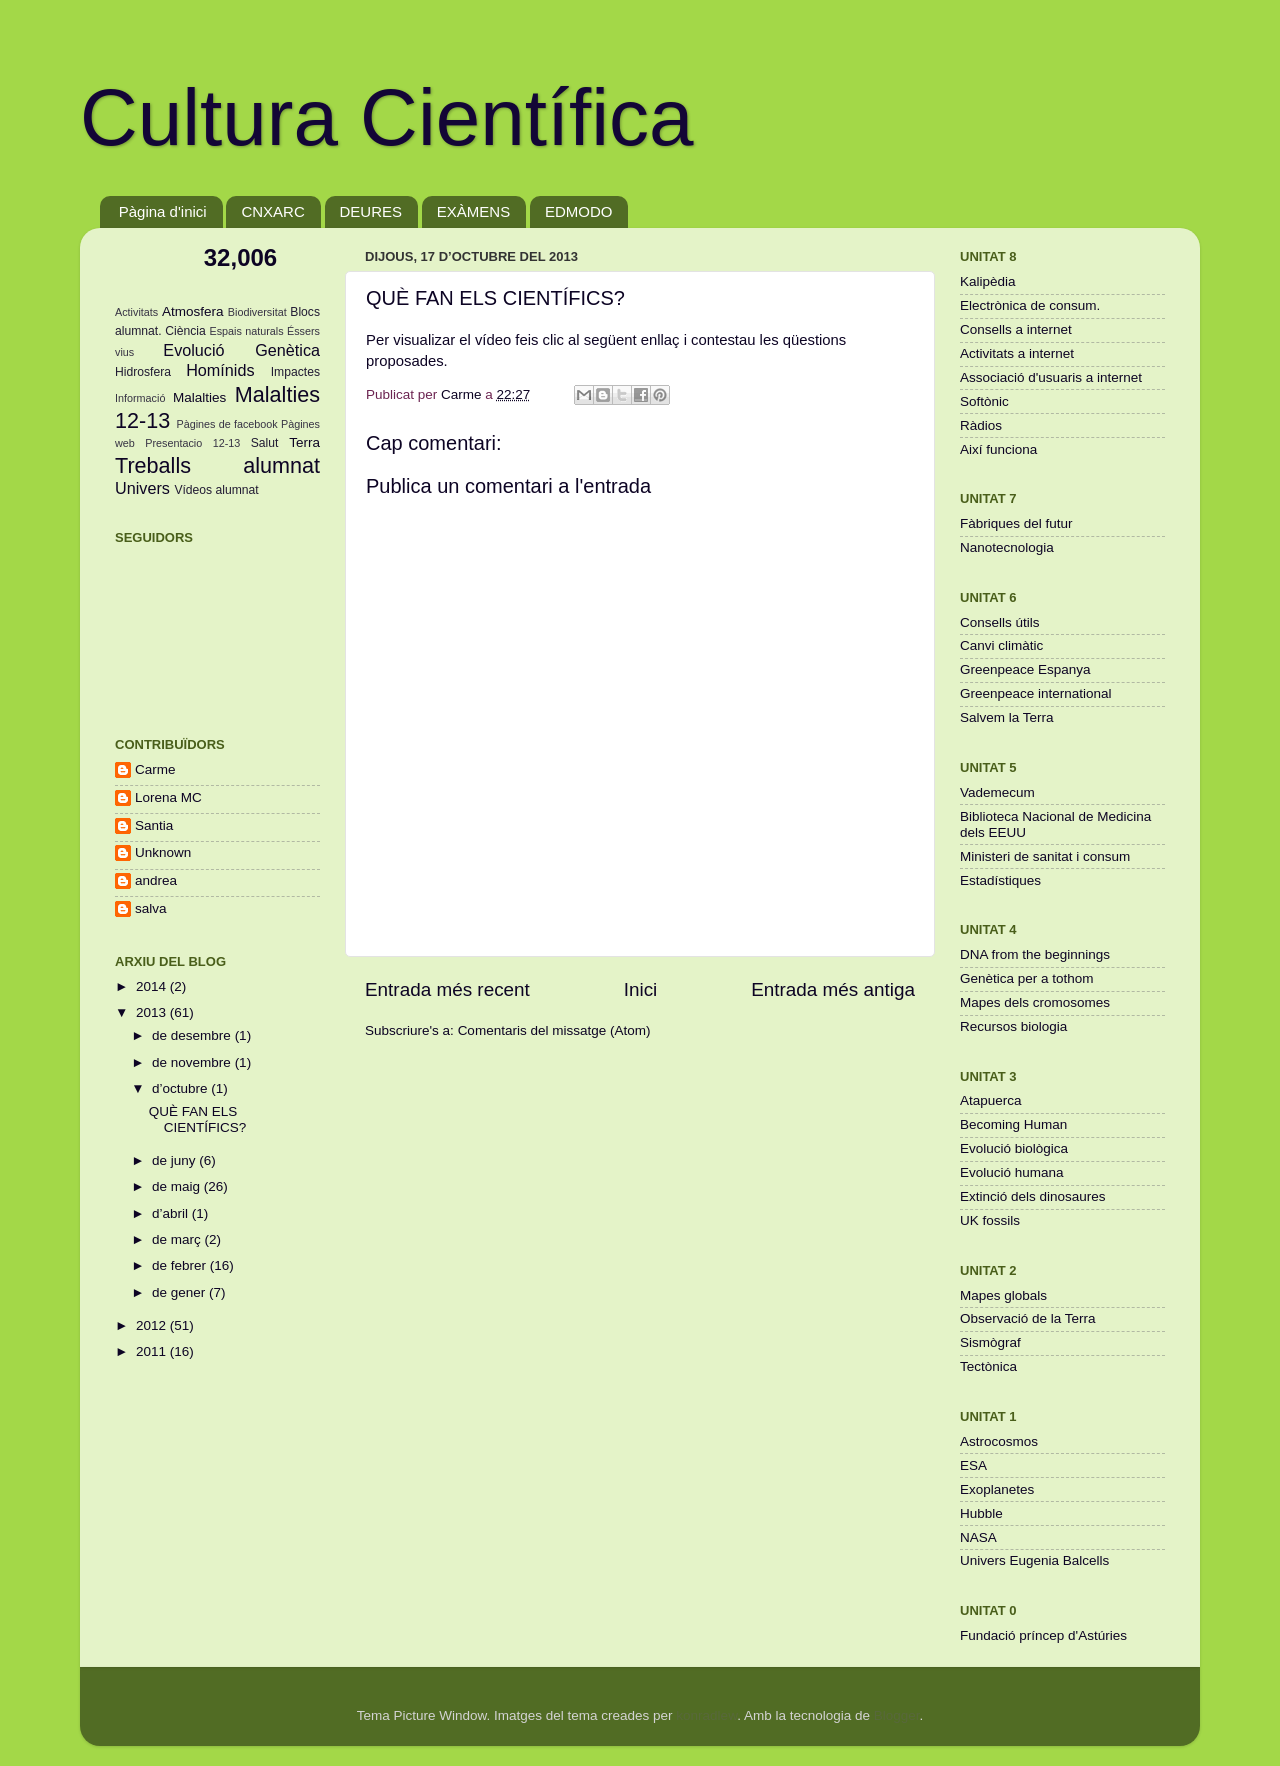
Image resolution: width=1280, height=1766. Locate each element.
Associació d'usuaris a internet (1051, 377)
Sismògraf (990, 1342)
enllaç (660, 340)
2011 (153, 1351)
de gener (180, 1292)
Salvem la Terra (1007, 717)
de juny (175, 1160)
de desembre (193, 1035)
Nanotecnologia (1007, 547)
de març (178, 1239)
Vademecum (997, 792)
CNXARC (272, 211)
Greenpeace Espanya (1025, 669)
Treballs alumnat (217, 465)
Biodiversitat (257, 312)
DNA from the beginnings (1035, 954)
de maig (178, 1186)
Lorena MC (168, 797)
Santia (154, 825)
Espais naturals (247, 331)
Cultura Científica (387, 117)
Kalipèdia (988, 281)
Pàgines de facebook (226, 424)
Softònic (984, 401)
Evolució (193, 350)
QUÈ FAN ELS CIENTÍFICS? (198, 1119)
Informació (140, 398)
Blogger (897, 1715)
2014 (153, 986)
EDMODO (579, 211)
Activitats (136, 312)
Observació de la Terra (1028, 1318)
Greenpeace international (1036, 693)
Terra (304, 442)
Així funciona (998, 449)
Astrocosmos (999, 1441)
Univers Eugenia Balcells (1034, 1560)
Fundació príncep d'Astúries (1043, 1635)
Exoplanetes (997, 1489)
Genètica (287, 350)
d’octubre (181, 1088)
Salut (265, 443)
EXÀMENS (473, 211)
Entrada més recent (447, 989)
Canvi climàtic (1001, 645)
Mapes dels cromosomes (1035, 1002)
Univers (142, 488)
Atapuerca (991, 1100)
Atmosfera (193, 311)
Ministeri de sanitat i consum (1045, 856)
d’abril (172, 1213)
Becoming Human (1013, 1124)
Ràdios (981, 425)
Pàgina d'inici (163, 211)
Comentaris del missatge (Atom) (554, 1030)
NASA (978, 1537)
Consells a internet (1016, 329)
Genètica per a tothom (1027, 978)
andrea (156, 880)
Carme (155, 769)
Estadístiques (1000, 880)
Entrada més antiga (833, 989)
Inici (641, 989)
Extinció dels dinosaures (1033, 1196)
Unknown (163, 852)
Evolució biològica (1014, 1148)
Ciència (185, 331)
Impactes (295, 372)
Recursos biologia (1013, 1026)
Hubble (981, 1513)
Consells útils (1000, 622)
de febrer (181, 1265)
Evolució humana (1012, 1172)
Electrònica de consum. (1030, 305)
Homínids (220, 370)
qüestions (815, 340)
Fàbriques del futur (1016, 523)
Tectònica (988, 1366)
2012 (153, 1325)
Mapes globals (1003, 1295)
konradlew (706, 1715)
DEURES (371, 211)
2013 (153, 1012)
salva (151, 908)
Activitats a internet (1017, 353)
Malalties (199, 397)
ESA (973, 1465)
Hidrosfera (143, 372)
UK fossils (990, 1220)
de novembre (193, 1062)
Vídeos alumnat (216, 490)
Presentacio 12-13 (192, 443)
